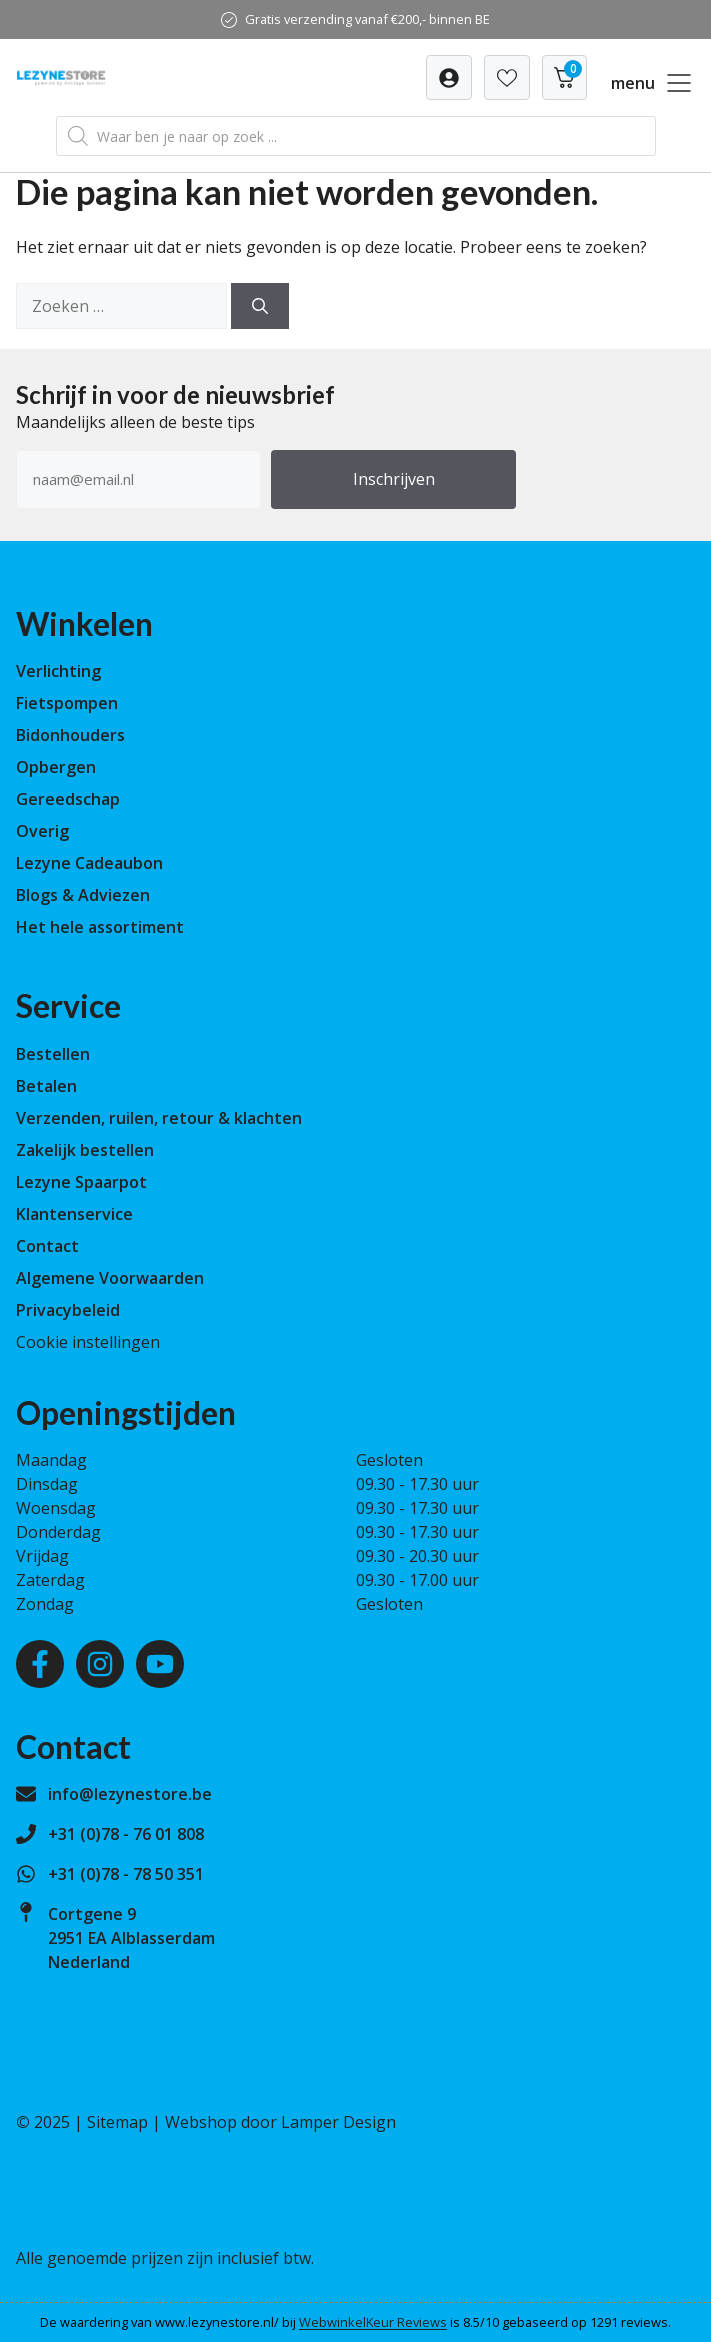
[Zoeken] (260, 306)
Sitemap (117, 2122)
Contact (47, 1246)
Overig (42, 831)
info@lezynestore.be (130, 1794)
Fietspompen (67, 703)
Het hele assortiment (100, 927)
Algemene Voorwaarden (110, 1278)
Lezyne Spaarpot (81, 1182)
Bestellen (53, 1054)
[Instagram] (100, 1664)
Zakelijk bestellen (85, 1150)
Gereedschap (68, 799)
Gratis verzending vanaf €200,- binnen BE (367, 19)
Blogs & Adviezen (83, 895)
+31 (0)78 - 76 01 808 (126, 1834)
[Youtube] (160, 1664)
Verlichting (58, 671)
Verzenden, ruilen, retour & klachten (159, 1118)
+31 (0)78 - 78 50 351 (126, 1874)
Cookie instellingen (88, 1342)
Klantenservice (74, 1214)
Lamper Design (338, 2122)
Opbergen (56, 767)
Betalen (46, 1086)
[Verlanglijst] (449, 77)
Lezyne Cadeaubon (89, 863)
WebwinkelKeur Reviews (373, 2322)
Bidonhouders (70, 735)
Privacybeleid (68, 1310)
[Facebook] (40, 1664)
